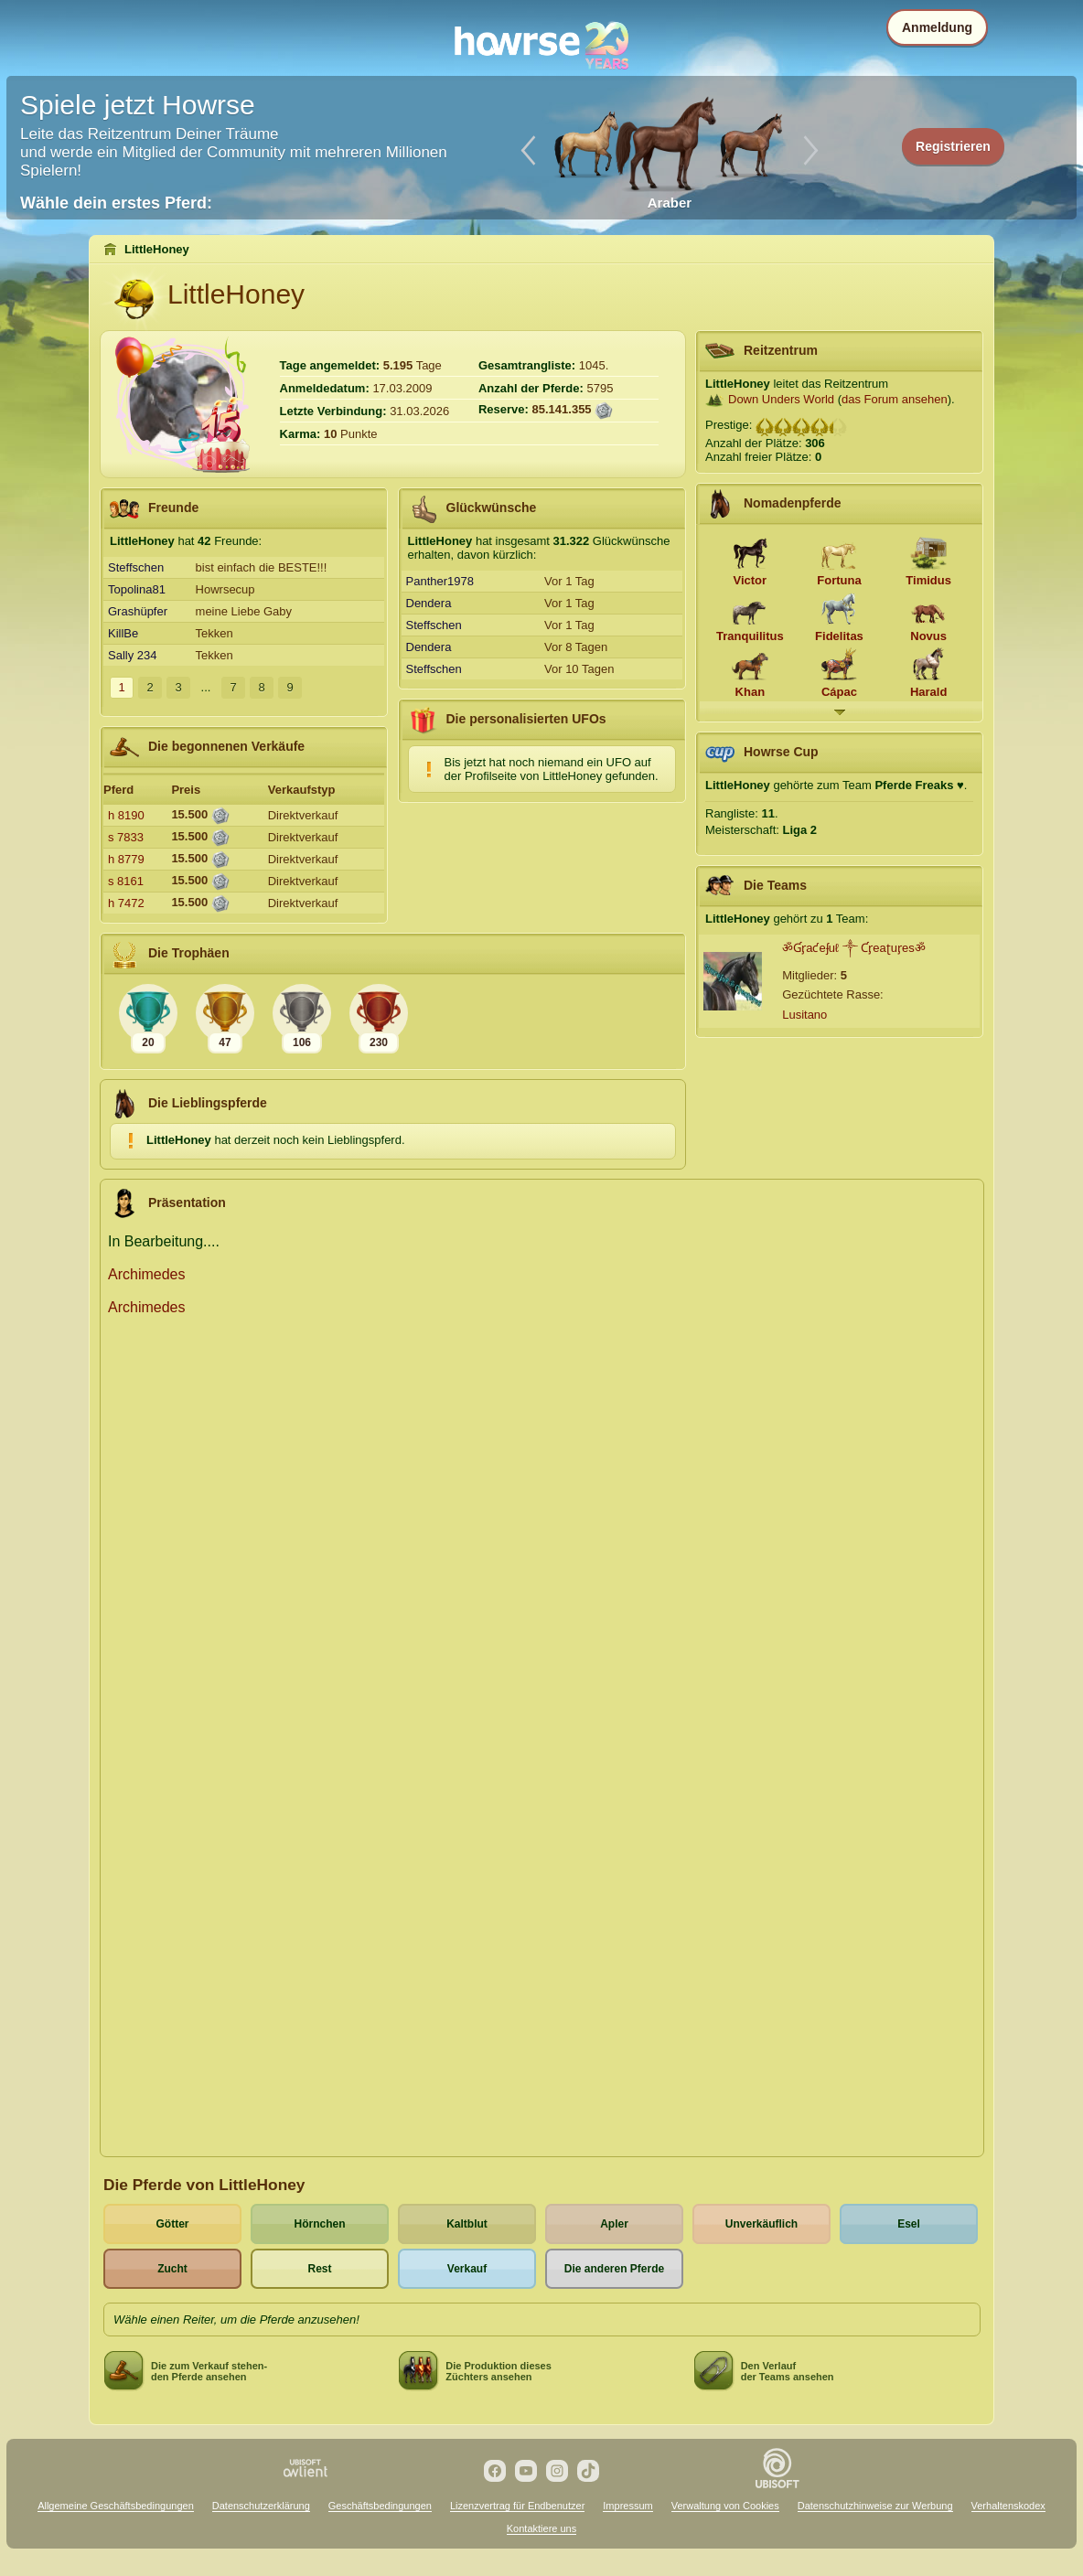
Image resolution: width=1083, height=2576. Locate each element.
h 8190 (126, 815)
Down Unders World (781, 399)
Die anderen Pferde (614, 2268)
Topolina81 (137, 589)
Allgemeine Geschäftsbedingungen (116, 2505)
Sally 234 (132, 655)
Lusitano (804, 1014)
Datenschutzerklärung (261, 2505)
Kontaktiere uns (541, 2528)
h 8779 (126, 859)
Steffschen (136, 567)
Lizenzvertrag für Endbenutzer (517, 2505)
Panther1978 (440, 581)
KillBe (123, 633)
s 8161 (126, 881)
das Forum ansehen (895, 399)
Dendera (429, 603)
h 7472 (126, 903)
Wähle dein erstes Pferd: (116, 203)
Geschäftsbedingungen (380, 2505)
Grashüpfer (137, 611)
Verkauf (467, 2268)
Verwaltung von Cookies (725, 2505)
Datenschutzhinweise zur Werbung (875, 2505)
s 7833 (126, 837)
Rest (319, 2268)
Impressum (627, 2505)
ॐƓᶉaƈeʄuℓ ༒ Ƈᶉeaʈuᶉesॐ (854, 948)
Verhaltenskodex (1008, 2505)
